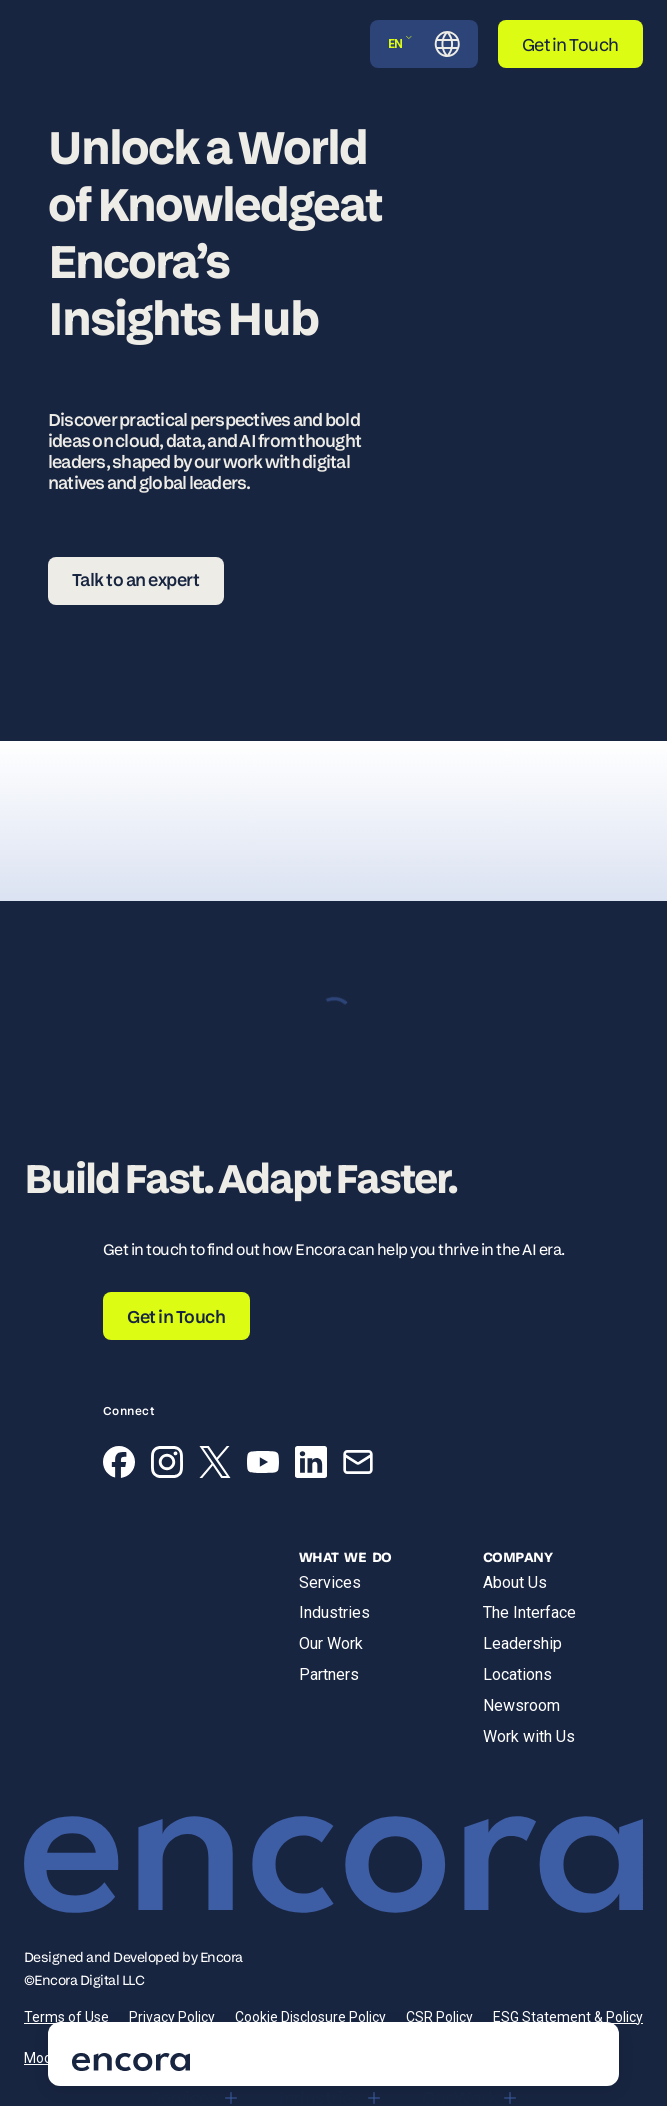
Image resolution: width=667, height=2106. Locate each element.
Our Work (331, 1643)
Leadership (522, 1643)
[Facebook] (119, 1466)
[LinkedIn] (311, 1466)
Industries (334, 1612)
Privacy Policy (172, 2017)
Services (330, 1582)
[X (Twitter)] (215, 1466)
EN (400, 43)
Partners (329, 1674)
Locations (517, 1674)
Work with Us (529, 1736)
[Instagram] (167, 1466)
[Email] (358, 1466)
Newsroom (521, 1705)
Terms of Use (66, 2017)
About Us (515, 1582)
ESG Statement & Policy (568, 2017)
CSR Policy (439, 2017)
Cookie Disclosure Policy (310, 2017)
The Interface (529, 1612)
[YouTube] (263, 1466)
